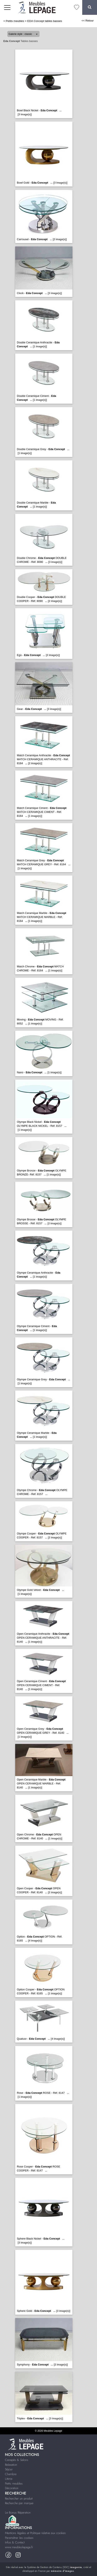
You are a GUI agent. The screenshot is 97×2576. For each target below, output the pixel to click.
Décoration (11, 2488)
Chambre (10, 2474)
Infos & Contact (15, 2542)
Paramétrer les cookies (19, 2537)
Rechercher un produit (18, 2498)
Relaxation (11, 2464)
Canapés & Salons (16, 2460)
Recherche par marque (19, 2503)
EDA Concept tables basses (44, 21)
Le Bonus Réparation (18, 2512)
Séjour (9, 2469)
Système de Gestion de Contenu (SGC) (54, 2567)
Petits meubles (15, 21)
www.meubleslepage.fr (19, 2547)
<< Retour (87, 20)
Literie (8, 2478)
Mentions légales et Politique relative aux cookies (35, 2533)
